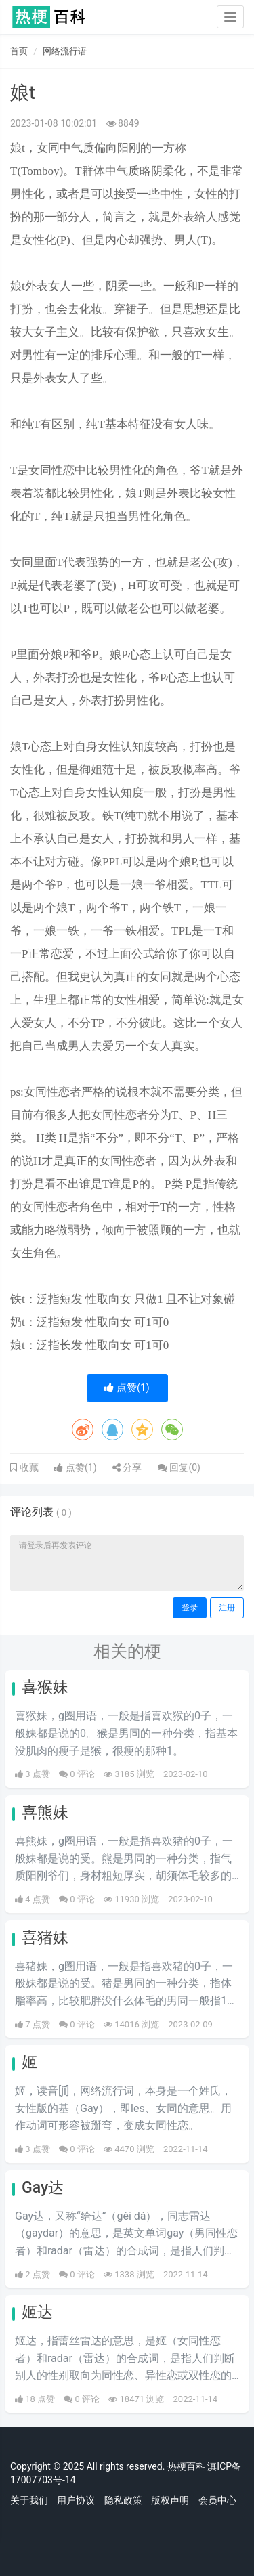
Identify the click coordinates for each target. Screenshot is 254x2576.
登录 (190, 1607)
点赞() (127, 1387)
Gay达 (43, 2187)
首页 (19, 51)
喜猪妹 (45, 1938)
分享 (127, 1467)
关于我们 (29, 2500)
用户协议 (76, 2500)
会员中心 (217, 2500)
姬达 (37, 2312)
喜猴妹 (45, 1687)
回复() (179, 1467)
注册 (227, 1607)
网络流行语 (65, 51)
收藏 (28, 1467)
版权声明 (170, 2500)
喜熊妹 (45, 1812)
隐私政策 (123, 2500)
